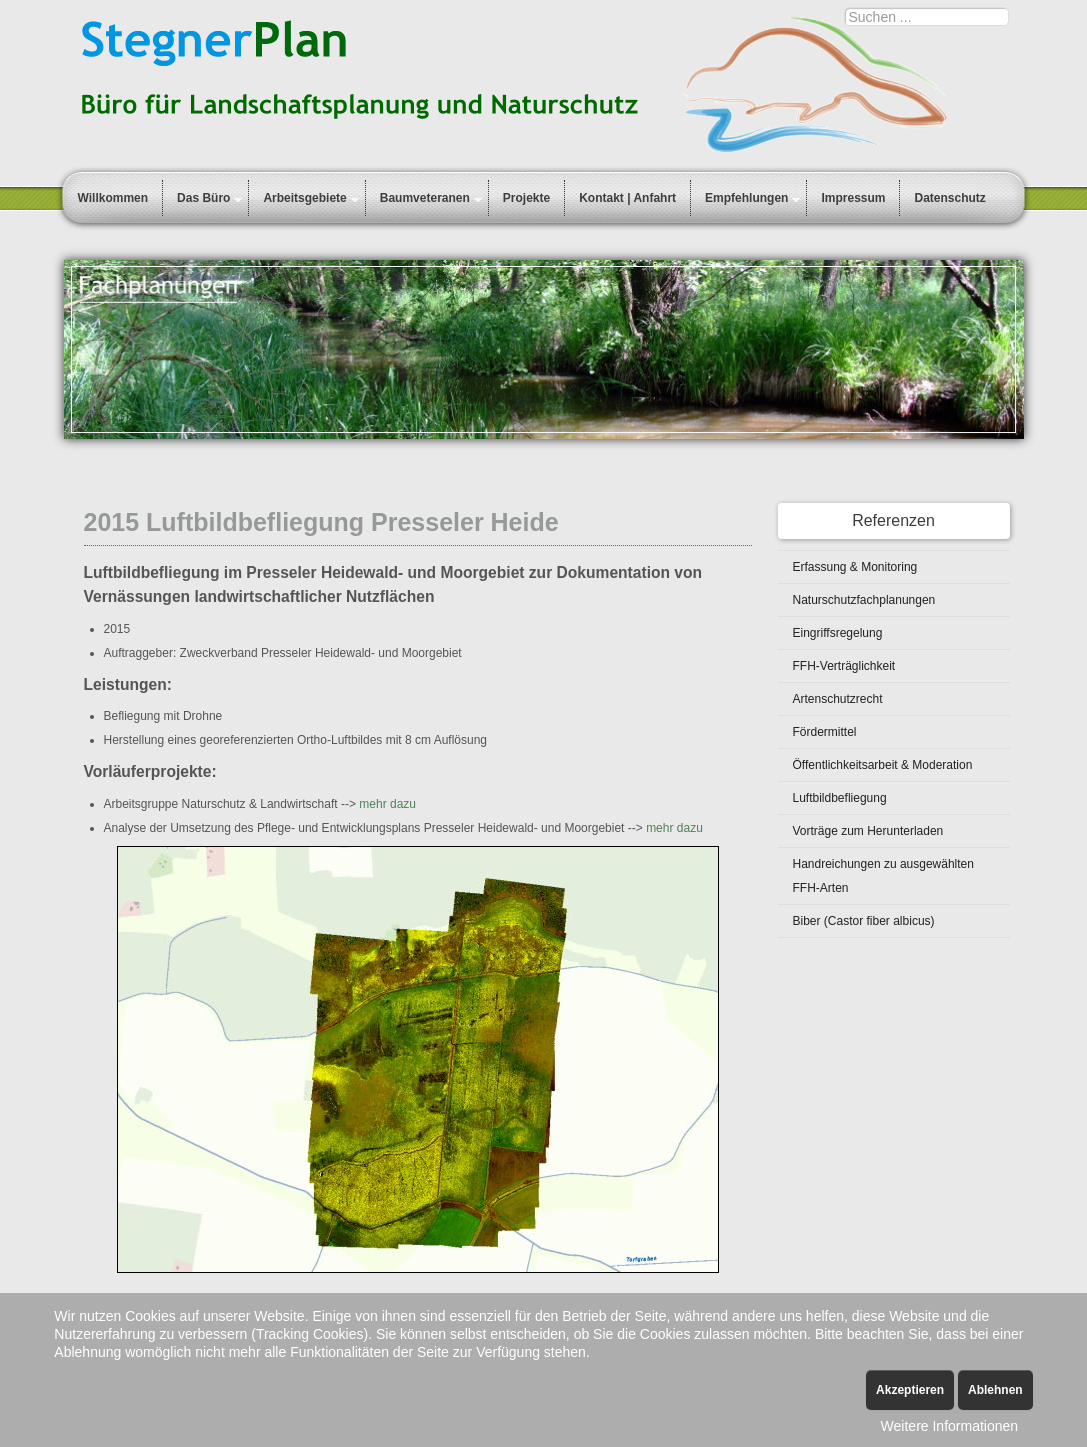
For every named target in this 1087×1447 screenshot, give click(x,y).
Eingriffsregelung (838, 633)
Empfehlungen (746, 198)
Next (998, 358)
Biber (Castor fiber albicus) (864, 921)
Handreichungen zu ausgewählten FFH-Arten (883, 876)
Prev (90, 358)
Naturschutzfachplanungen (864, 600)
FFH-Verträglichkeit (844, 666)
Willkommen (113, 198)
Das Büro (203, 198)
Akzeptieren (910, 1390)
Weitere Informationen (949, 1426)
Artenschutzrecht (838, 699)
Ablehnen (995, 1390)
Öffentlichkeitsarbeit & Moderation (883, 765)
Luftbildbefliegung (840, 798)
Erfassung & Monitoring (855, 567)
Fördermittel (825, 732)
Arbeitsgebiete (304, 198)
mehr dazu (387, 804)
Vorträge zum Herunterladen (868, 831)
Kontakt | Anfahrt (627, 198)
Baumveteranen (425, 198)
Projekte (526, 198)
